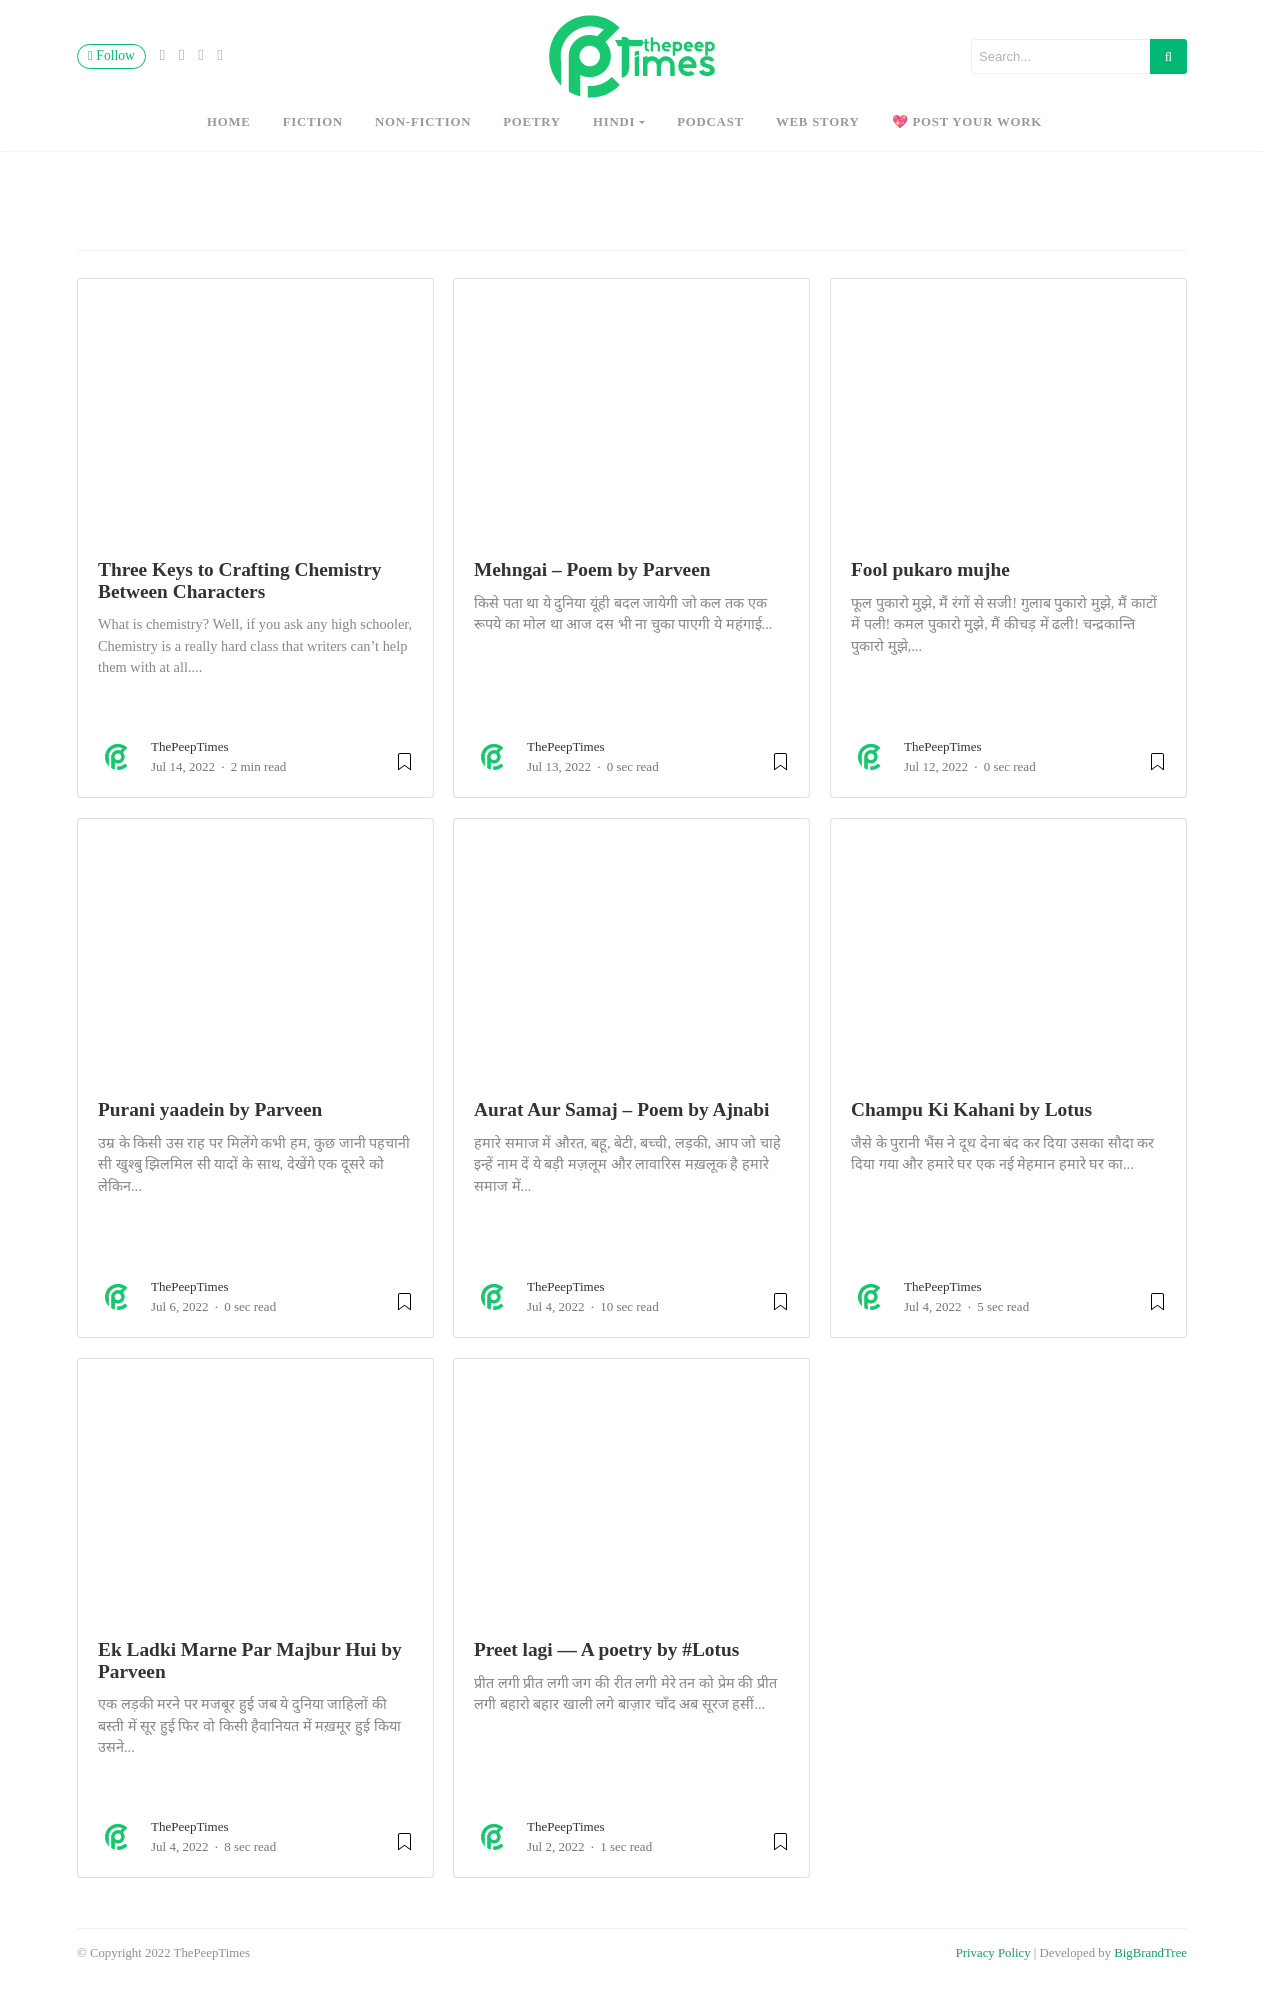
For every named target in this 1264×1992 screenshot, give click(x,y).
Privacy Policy (993, 1953)
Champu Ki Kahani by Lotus (971, 1109)
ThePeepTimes (190, 746)
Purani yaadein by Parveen (210, 1109)
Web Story (818, 122)
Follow (111, 55)
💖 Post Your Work (967, 122)
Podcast (710, 122)
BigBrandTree (1150, 1953)
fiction (313, 122)
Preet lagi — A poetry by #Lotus (606, 1649)
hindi (614, 122)
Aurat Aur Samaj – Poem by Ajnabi (621, 1109)
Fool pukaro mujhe (930, 569)
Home (229, 122)
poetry (532, 122)
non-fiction (423, 122)
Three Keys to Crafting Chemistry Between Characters (240, 580)
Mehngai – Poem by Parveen (592, 569)
